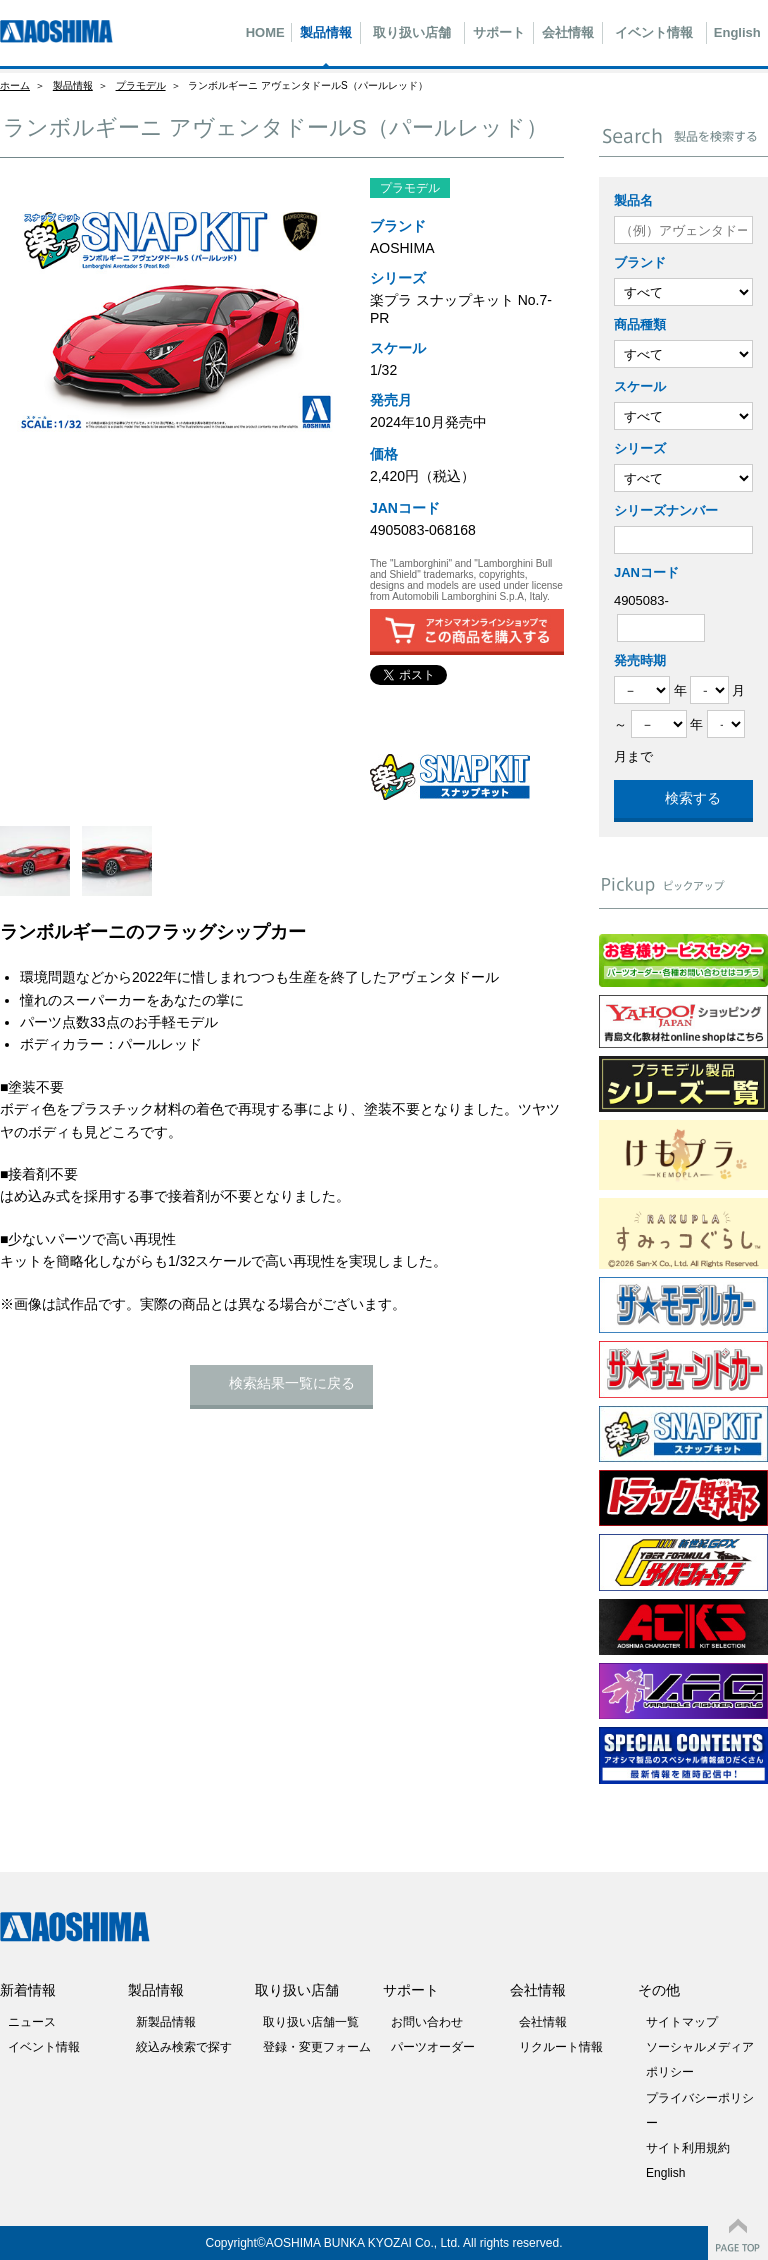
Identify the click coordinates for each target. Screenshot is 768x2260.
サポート (499, 32)
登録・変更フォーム (317, 2047)
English (737, 32)
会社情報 (568, 32)
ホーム (15, 85)
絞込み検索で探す (184, 2047)
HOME (265, 32)
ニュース (32, 2022)
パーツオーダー (433, 2047)
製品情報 (326, 32)
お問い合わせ (427, 2022)
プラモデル (141, 85)
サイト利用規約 (688, 2148)
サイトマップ (682, 2022)
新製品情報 (166, 2022)
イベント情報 (654, 32)
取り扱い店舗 (412, 32)
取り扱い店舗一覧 (311, 2022)
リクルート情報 (561, 2047)
